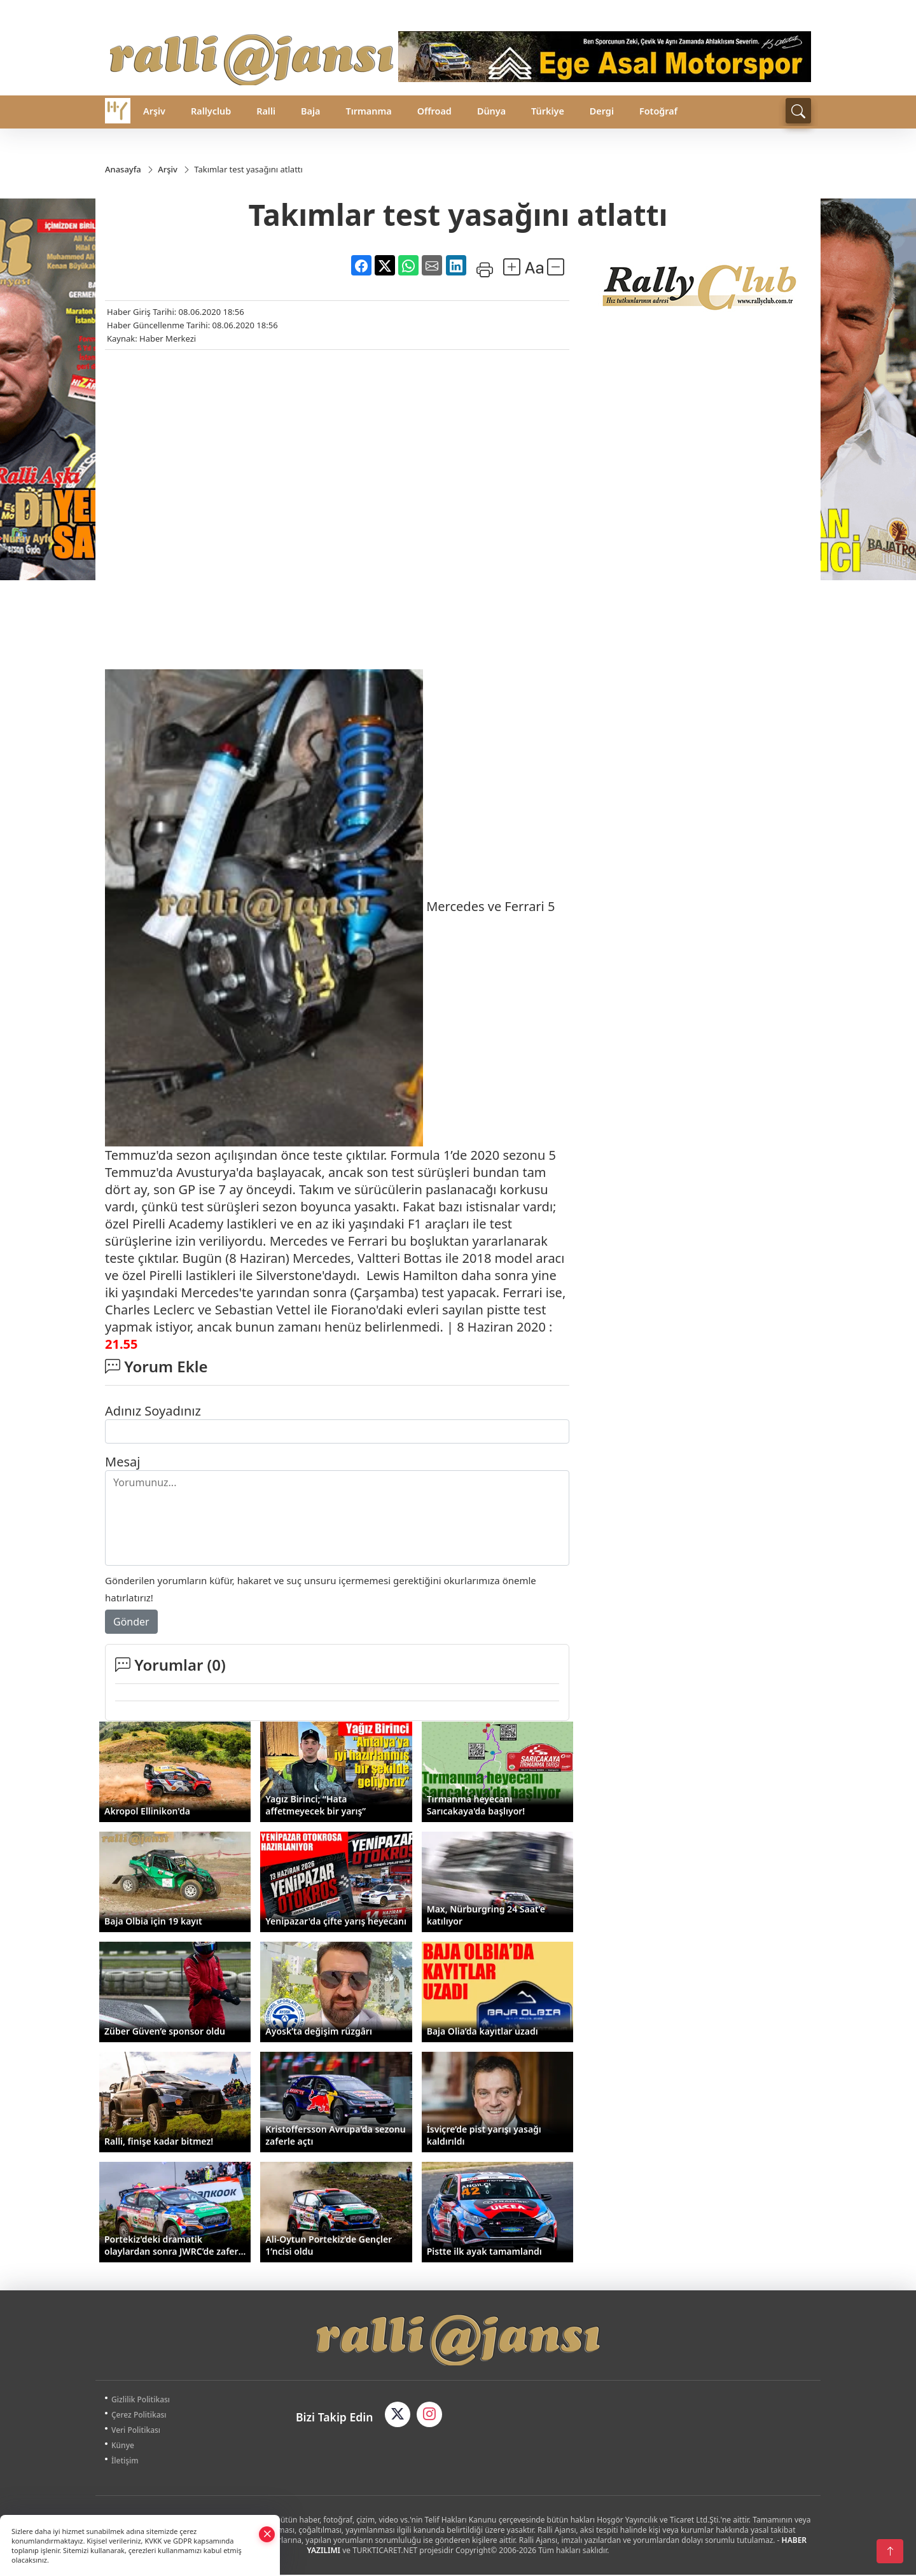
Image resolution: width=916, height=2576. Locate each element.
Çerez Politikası (144, 2416)
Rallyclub (211, 111)
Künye (127, 2446)
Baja (310, 111)
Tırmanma (368, 111)
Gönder (131, 1623)
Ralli (265, 111)
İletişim (130, 2461)
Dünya (491, 111)
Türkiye (547, 111)
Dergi (602, 111)
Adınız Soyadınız (153, 1412)
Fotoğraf (658, 111)
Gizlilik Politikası (145, 2400)
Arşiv (154, 111)
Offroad (434, 111)
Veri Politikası (140, 2431)
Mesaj (122, 1463)
